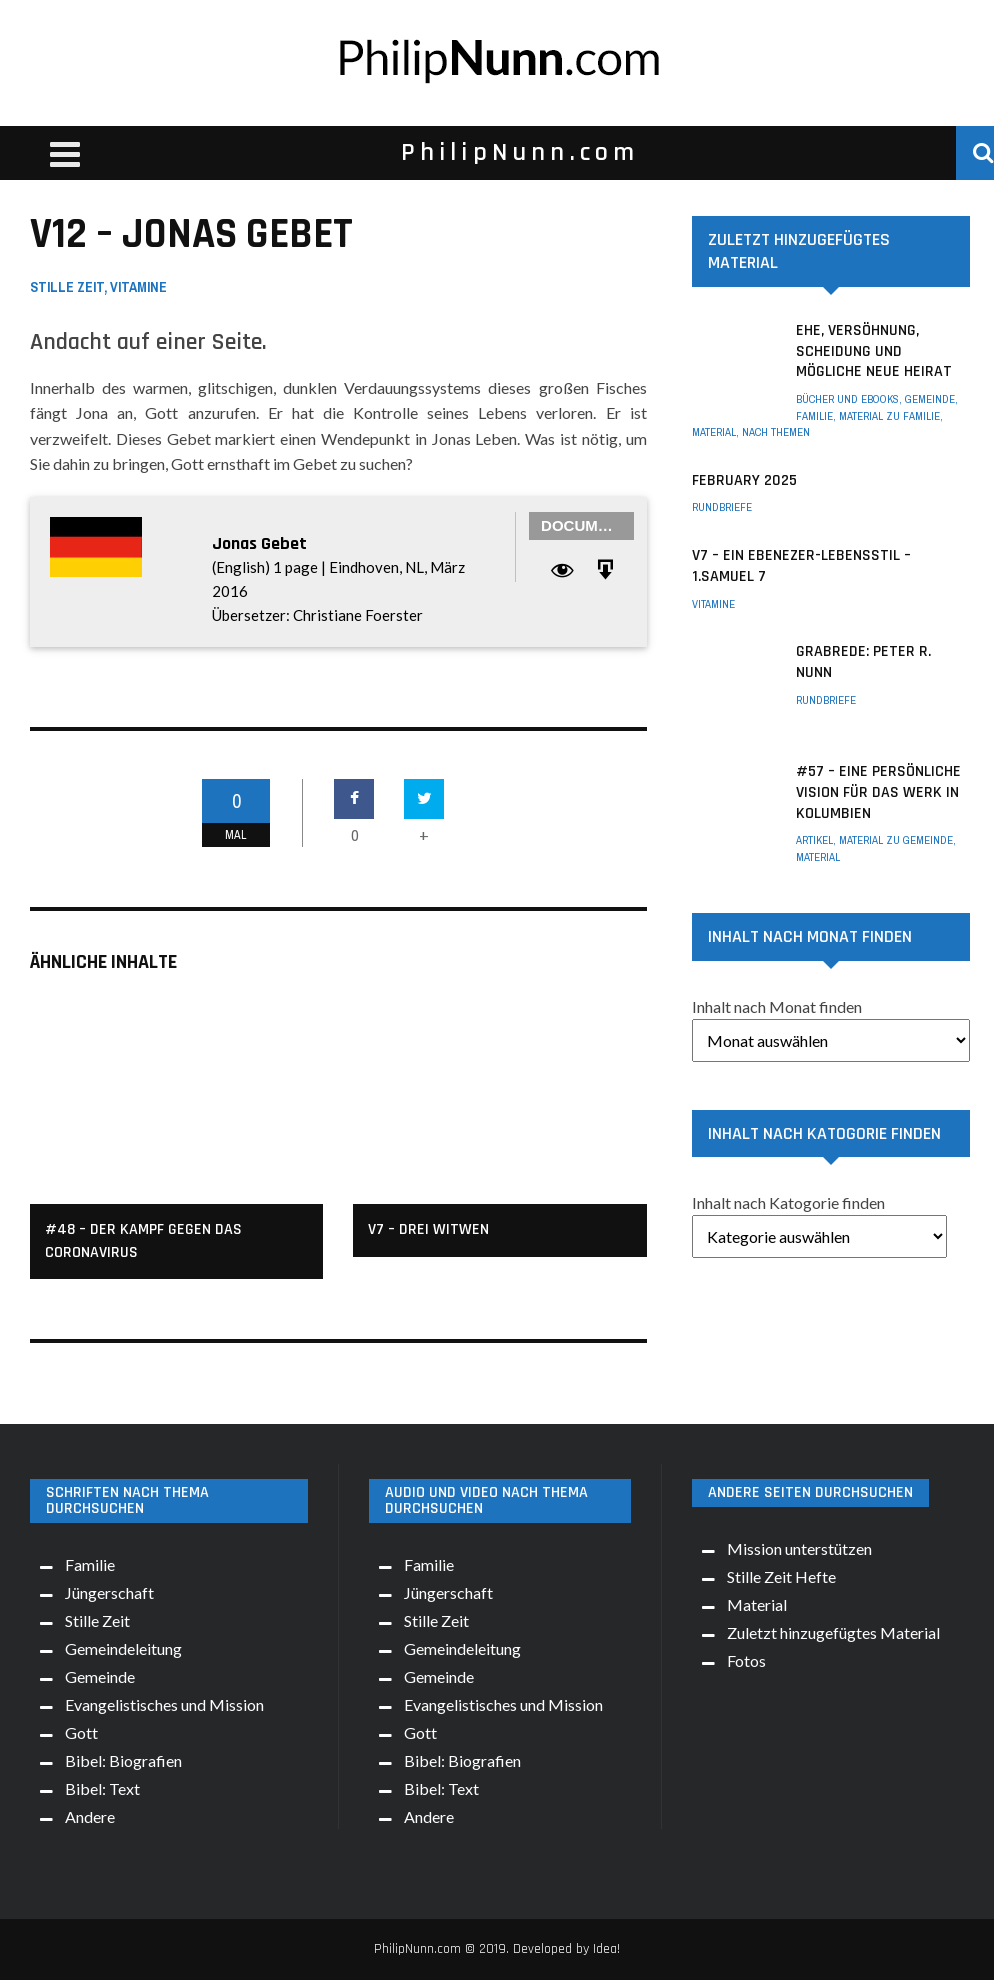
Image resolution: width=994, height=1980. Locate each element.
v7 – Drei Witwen (428, 1229)
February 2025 (744, 480)
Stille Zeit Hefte (781, 1576)
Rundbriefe (722, 507)
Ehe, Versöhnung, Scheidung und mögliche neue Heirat (874, 351)
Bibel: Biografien (123, 1760)
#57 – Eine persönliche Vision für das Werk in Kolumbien (878, 792)
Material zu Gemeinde (896, 840)
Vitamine (138, 287)
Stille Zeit (67, 287)
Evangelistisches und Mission (164, 1704)
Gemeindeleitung (123, 1648)
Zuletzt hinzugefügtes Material (833, 1632)
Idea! (606, 1949)
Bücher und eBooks (847, 399)
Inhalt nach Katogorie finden (788, 1202)
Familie (814, 416)
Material (714, 432)
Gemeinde (930, 399)
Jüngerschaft (109, 1592)
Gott (81, 1732)
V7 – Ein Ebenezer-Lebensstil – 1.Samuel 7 (801, 566)
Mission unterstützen (799, 1548)
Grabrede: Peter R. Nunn (863, 662)
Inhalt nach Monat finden (777, 1006)
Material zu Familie (889, 416)
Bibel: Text (102, 1788)
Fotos (746, 1660)
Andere (90, 1816)
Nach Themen (776, 432)
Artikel (814, 840)
